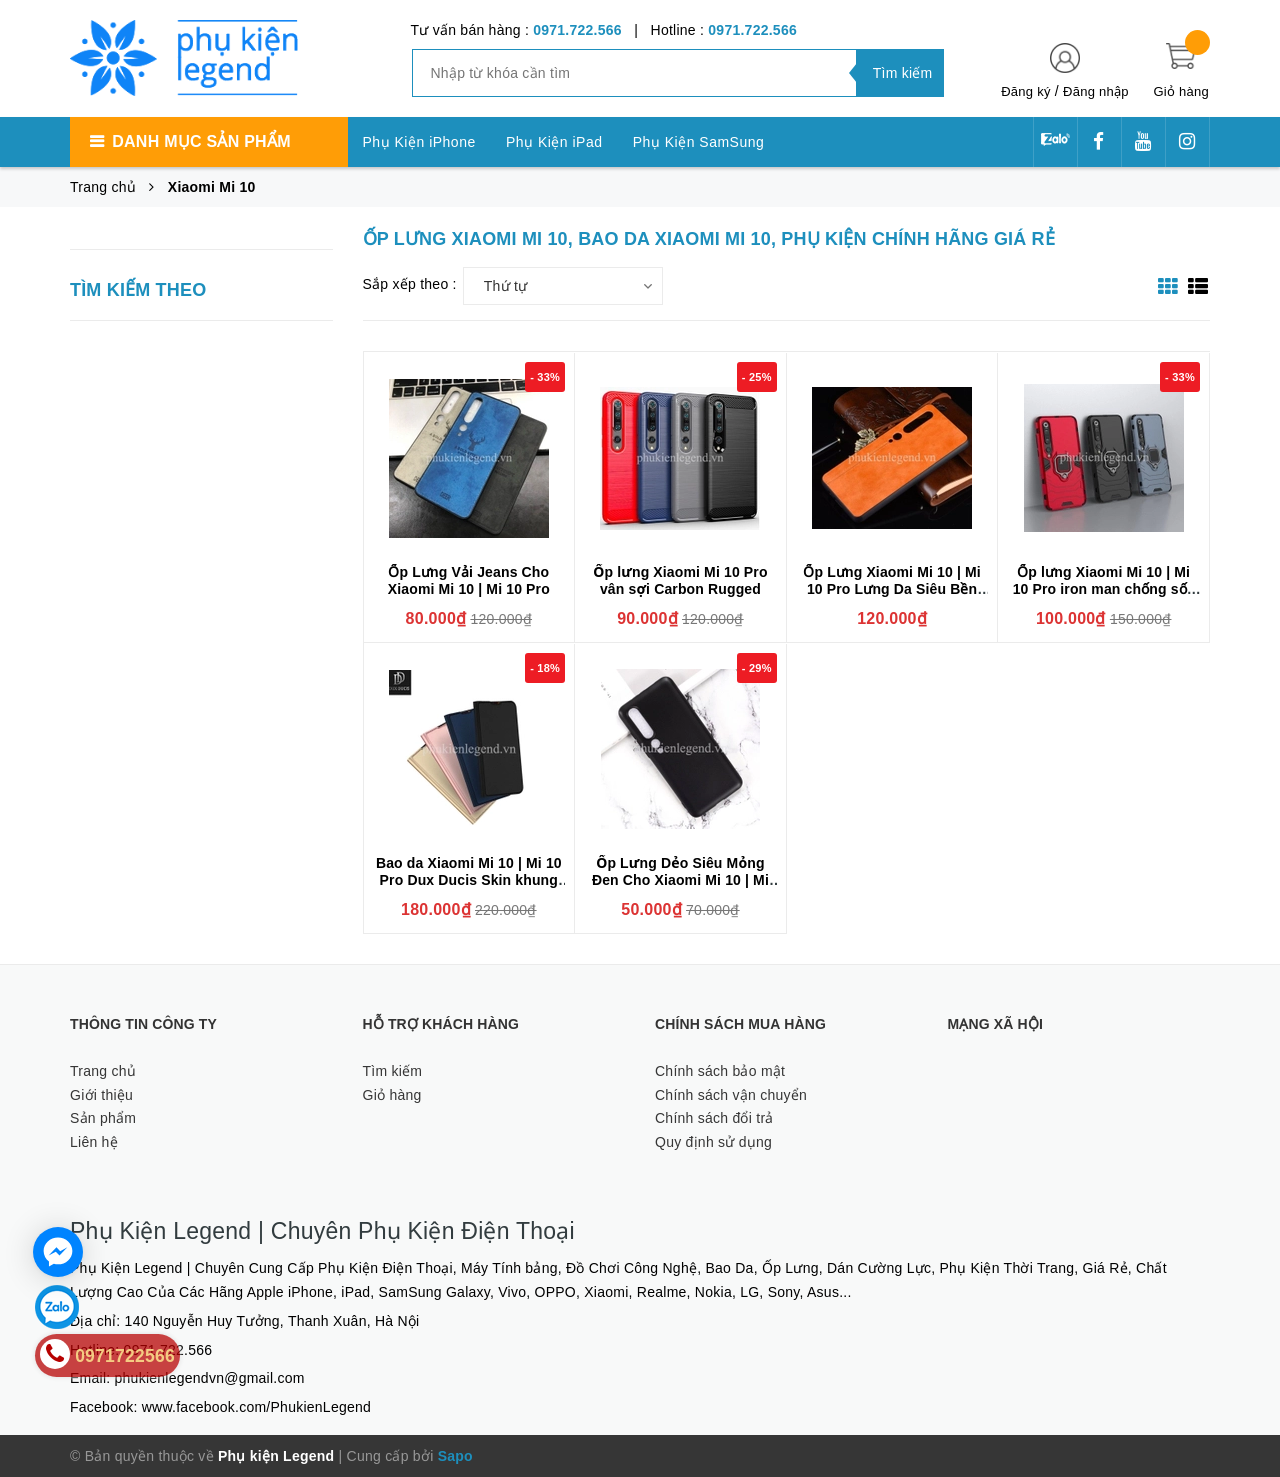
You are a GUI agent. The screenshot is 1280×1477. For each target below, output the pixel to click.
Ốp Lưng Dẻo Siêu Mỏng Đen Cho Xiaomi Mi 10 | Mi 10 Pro (680, 880)
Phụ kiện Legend (276, 1456)
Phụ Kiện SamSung (699, 142)
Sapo (455, 1456)
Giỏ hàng (392, 1095)
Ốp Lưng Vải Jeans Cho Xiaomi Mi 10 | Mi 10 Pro (469, 580)
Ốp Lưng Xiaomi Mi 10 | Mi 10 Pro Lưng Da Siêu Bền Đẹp (892, 589)
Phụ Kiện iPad (554, 142)
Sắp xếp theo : (410, 284)
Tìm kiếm (393, 1071)
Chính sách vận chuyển (731, 1095)
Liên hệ (94, 1142)
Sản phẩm (103, 1118)
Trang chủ (103, 1071)
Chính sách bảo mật (720, 1071)
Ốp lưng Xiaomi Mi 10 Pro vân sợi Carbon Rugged (680, 580)
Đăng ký (1025, 91)
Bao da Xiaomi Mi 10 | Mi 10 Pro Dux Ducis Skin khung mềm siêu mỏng (469, 880)
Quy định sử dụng (713, 1142)
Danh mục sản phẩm (201, 141)
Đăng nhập (1096, 91)
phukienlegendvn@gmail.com (210, 1378)
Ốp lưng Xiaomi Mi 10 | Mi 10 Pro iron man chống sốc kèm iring (1104, 589)
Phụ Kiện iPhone (419, 142)
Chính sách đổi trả (714, 1118)
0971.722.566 (577, 30)
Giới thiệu (101, 1095)
